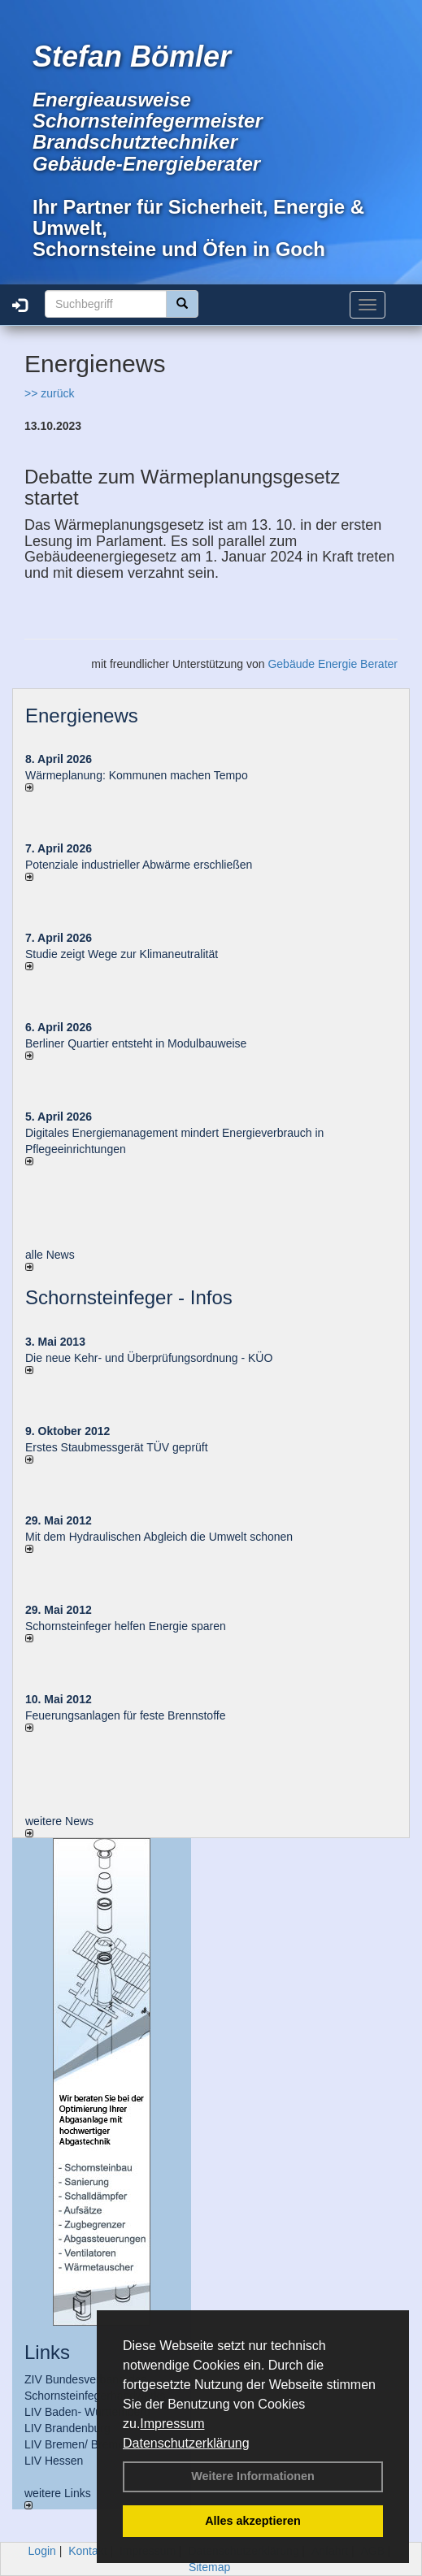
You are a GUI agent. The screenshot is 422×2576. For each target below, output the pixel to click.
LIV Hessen (53, 2460)
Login (42, 2550)
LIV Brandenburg (67, 2428)
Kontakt (87, 2550)
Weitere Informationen (253, 2476)
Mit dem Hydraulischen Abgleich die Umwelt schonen (159, 1536)
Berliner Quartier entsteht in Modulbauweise (135, 1043)
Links (47, 2352)
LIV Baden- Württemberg (87, 2411)
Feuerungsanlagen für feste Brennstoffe (125, 1715)
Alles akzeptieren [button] (253, 2520)
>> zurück (49, 393)
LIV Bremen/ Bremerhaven (91, 2444)
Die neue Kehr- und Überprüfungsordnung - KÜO (148, 1357)
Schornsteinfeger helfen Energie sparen (125, 1626)
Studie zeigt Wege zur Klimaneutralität (121, 954)
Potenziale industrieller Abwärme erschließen (138, 864)
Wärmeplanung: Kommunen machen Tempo (136, 775)
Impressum (172, 2424)
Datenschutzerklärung (186, 2443)
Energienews (81, 715)
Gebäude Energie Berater (333, 663)
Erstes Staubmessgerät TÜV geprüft (116, 1447)
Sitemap (209, 2567)
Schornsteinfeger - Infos (129, 1297)
